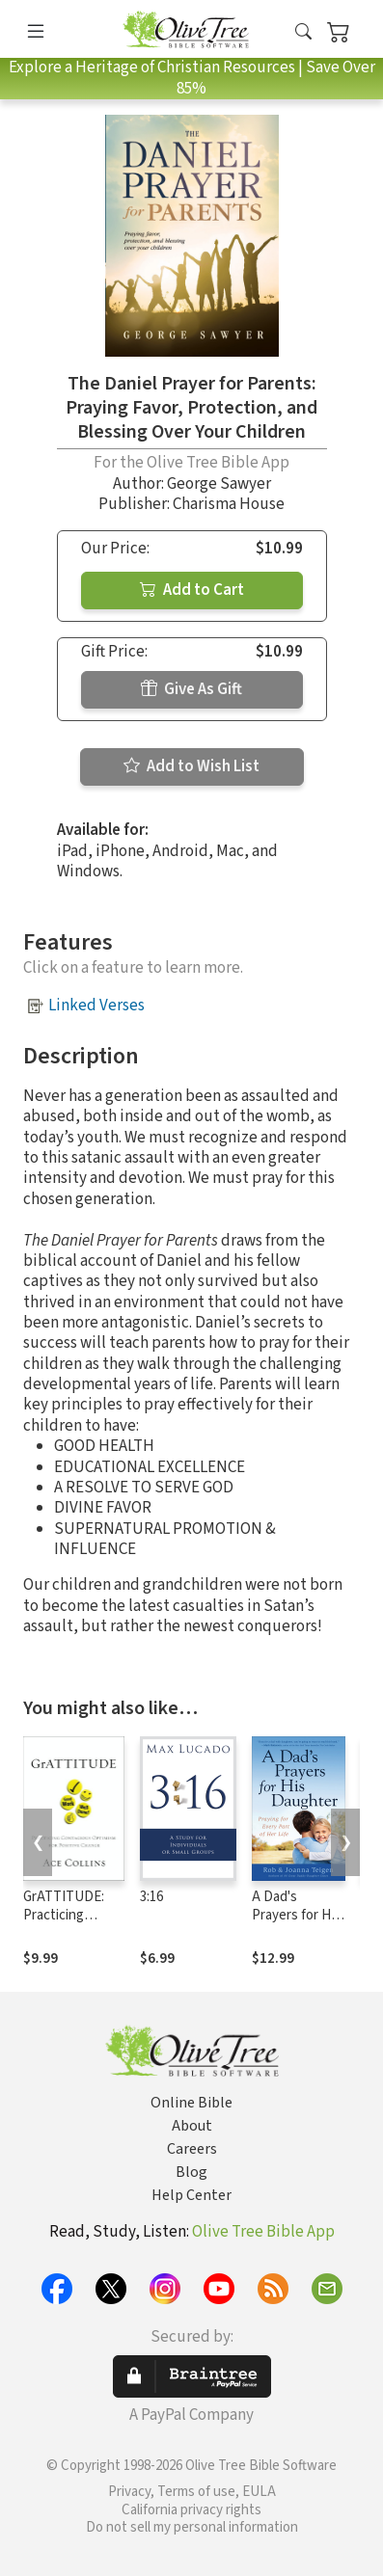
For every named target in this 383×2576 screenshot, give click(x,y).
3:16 (151, 1897)
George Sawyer (219, 484)
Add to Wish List (191, 766)
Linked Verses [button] (96, 1005)
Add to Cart (192, 590)
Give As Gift (191, 689)
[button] (303, 32)
